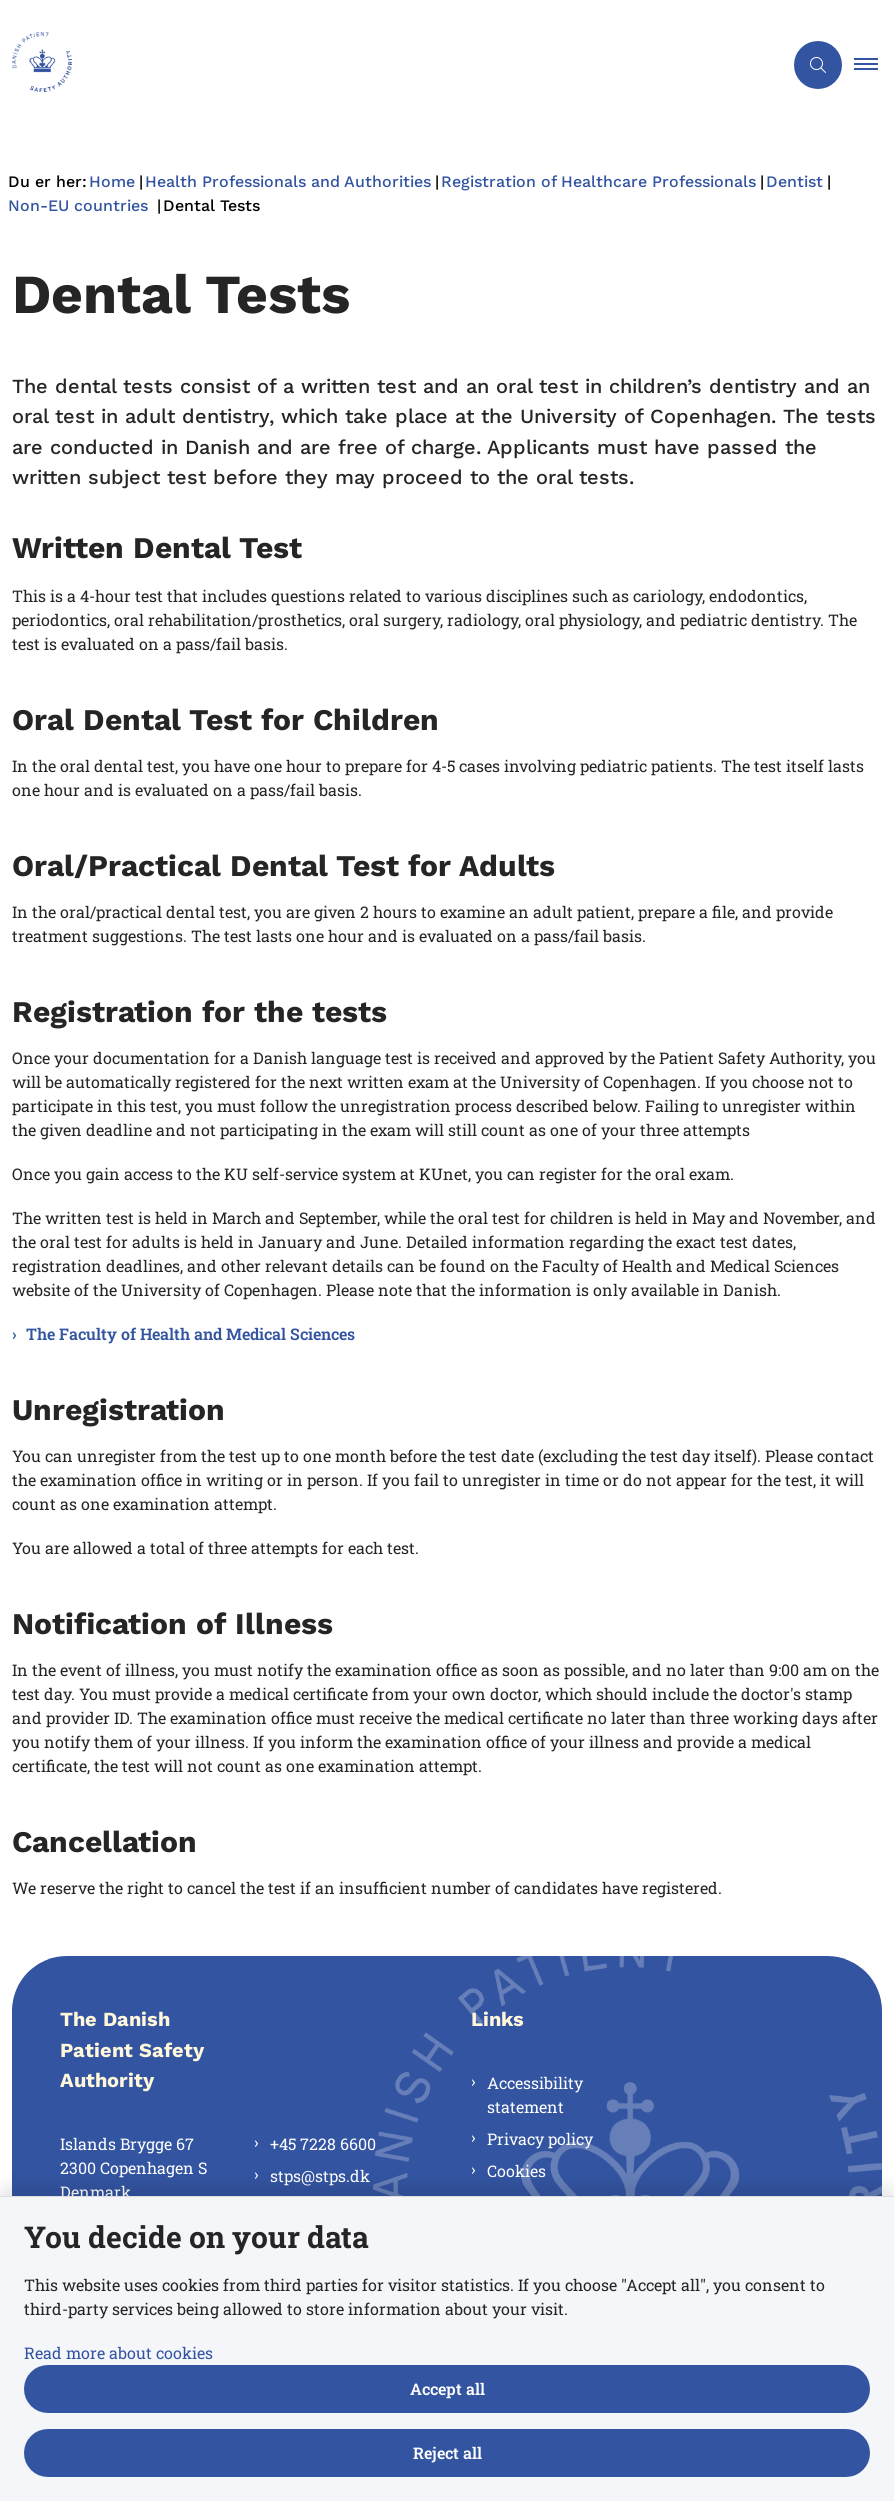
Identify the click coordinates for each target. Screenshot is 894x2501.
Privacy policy (540, 2138)
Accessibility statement (535, 2094)
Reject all (447, 2452)
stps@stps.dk (320, 2175)
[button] (874, 65)
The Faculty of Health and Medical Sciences (190, 1333)
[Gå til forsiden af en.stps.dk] (383, 65)
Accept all (447, 2388)
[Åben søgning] (818, 65)
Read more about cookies (118, 2352)
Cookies (516, 2170)
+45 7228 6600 (323, 2143)
